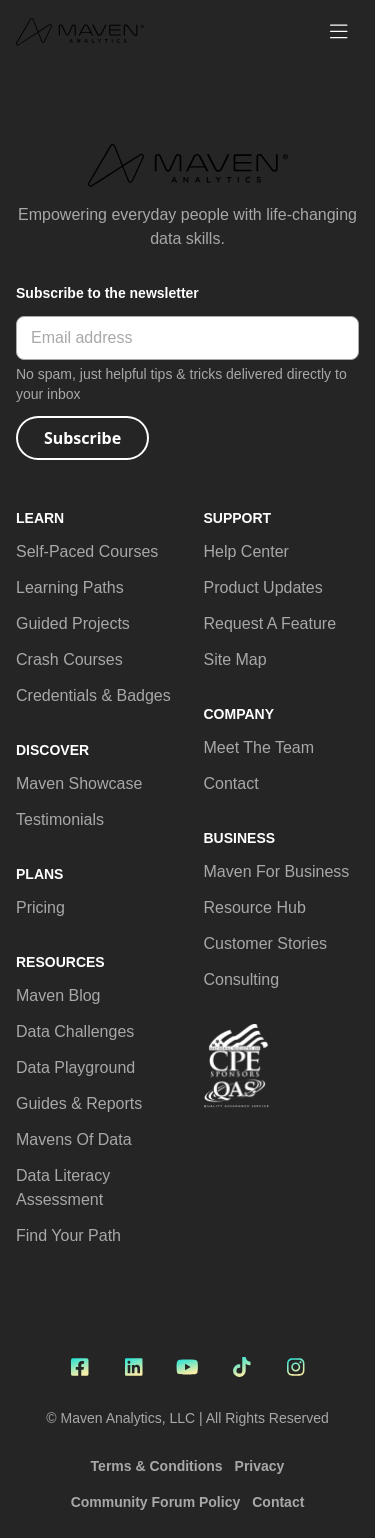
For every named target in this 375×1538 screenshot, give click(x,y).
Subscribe (82, 438)
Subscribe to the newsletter (107, 293)
